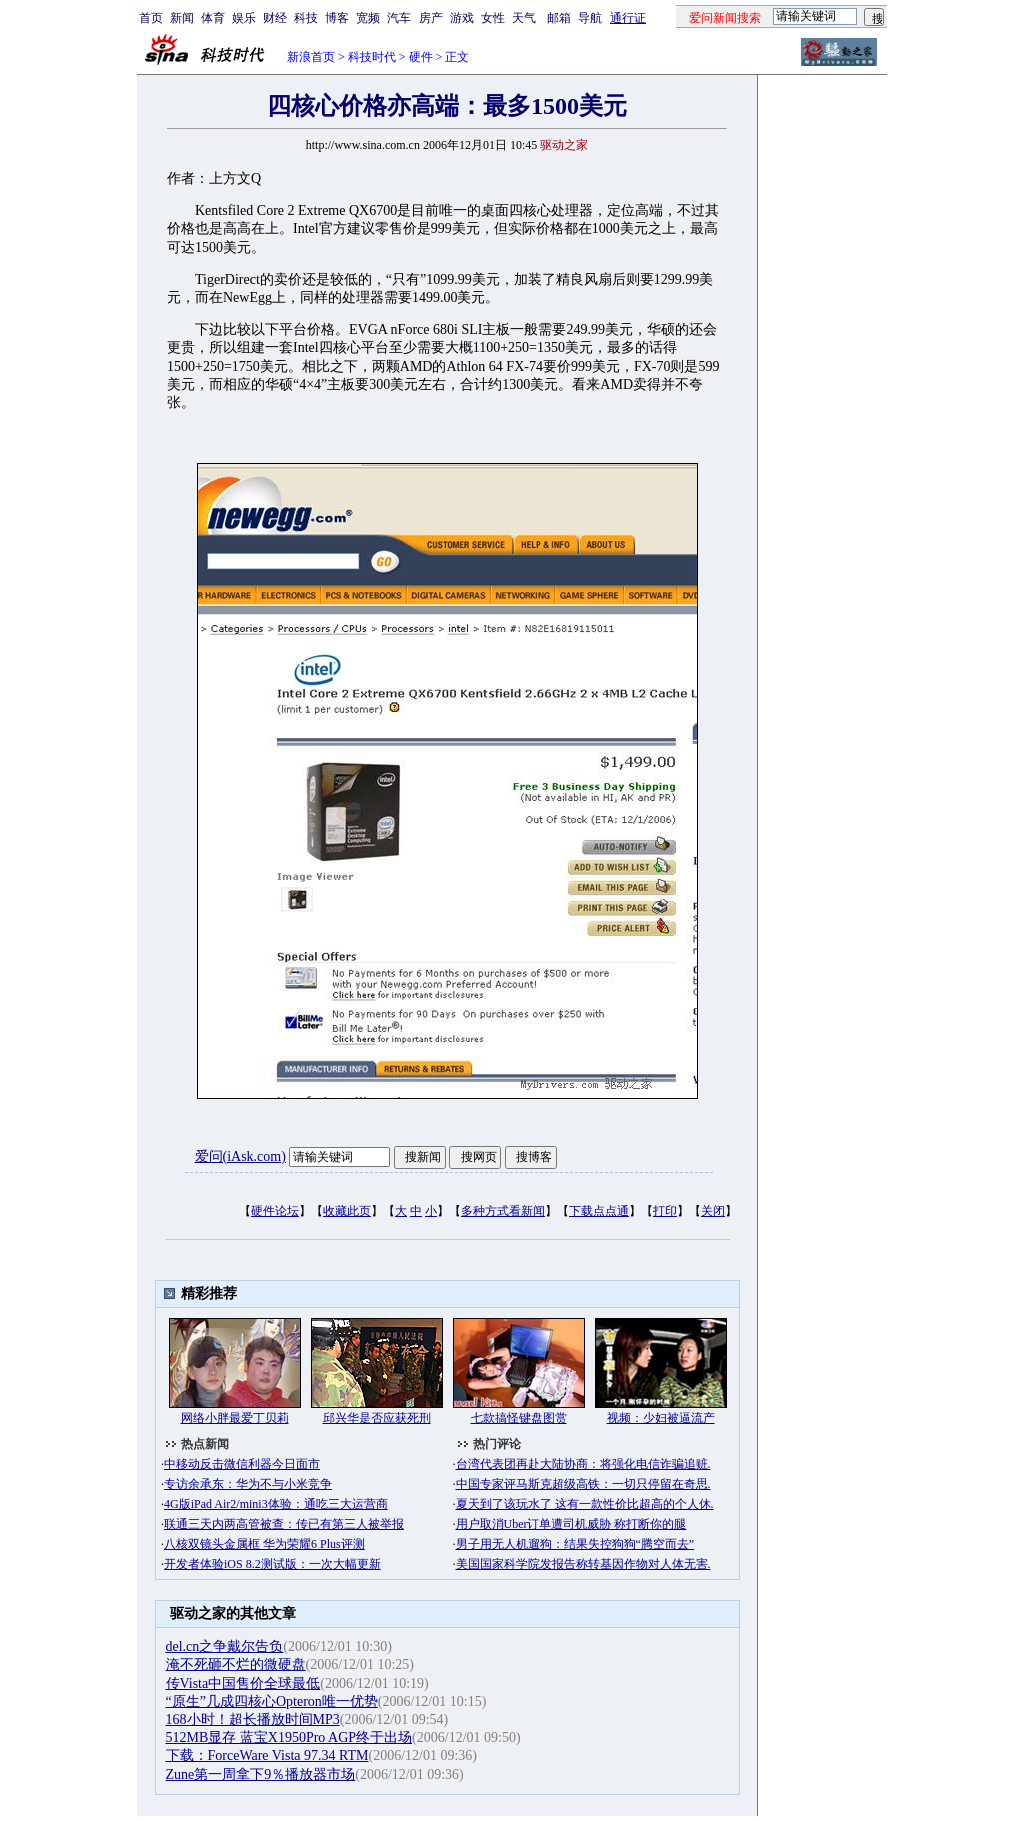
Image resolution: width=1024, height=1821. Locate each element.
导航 (590, 18)
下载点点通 (599, 1211)
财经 (275, 18)
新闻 (182, 18)
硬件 (421, 57)
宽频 (368, 18)
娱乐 (244, 18)
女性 (493, 18)
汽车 (399, 18)
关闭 (713, 1211)
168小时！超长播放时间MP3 (253, 1719)
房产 (431, 18)
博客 (337, 18)
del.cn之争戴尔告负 (225, 1646)
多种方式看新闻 (503, 1211)
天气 (524, 18)
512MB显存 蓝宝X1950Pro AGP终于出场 (289, 1737)
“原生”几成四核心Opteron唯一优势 (272, 1701)
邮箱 (559, 18)
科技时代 (372, 57)
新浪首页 (311, 57)
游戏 (462, 18)
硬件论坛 (275, 1211)
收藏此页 (347, 1211)
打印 (665, 1211)
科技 (306, 18)
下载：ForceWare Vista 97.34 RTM (267, 1755)
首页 (151, 18)
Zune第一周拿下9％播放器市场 (261, 1774)
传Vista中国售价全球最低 (243, 1683)
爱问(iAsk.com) (240, 1156)
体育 (213, 18)
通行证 (628, 18)
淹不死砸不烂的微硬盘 (236, 1664)
